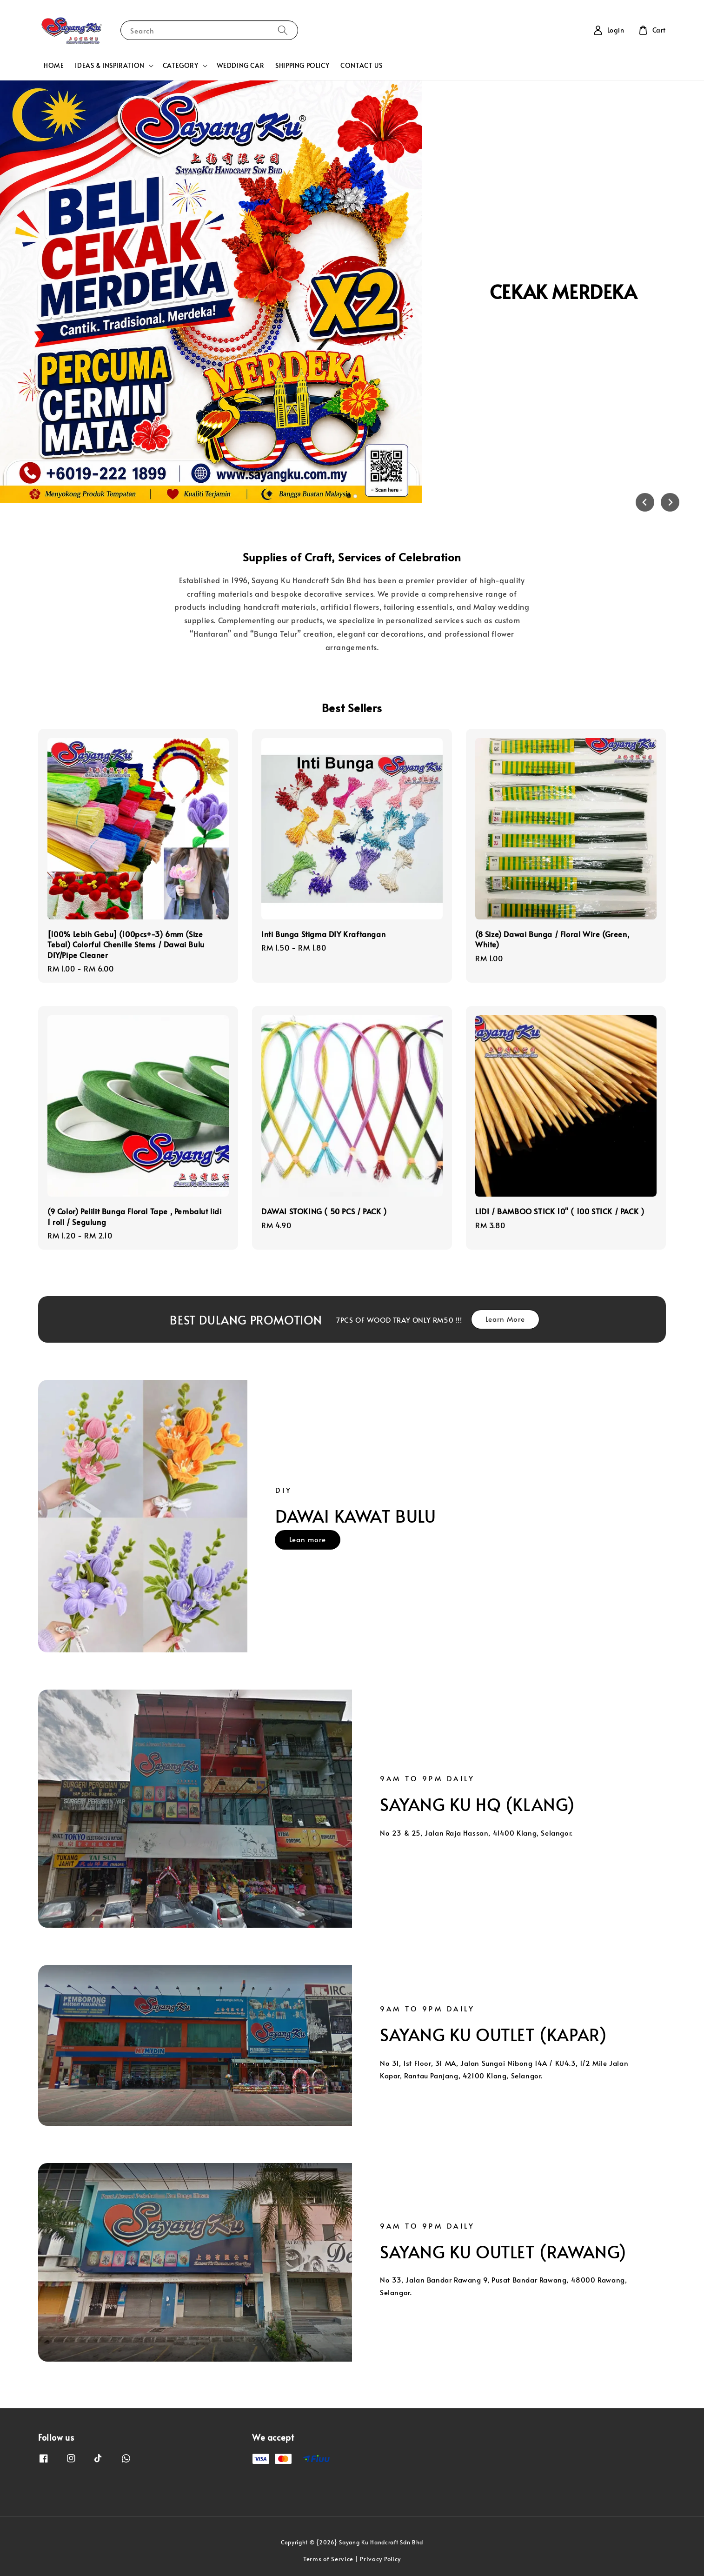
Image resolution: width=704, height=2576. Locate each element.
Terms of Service (328, 2559)
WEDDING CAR (241, 65)
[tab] (348, 495)
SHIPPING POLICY (302, 65)
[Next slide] (670, 502)
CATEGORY (181, 65)
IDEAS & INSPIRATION (109, 65)
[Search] (283, 30)
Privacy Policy (380, 2559)
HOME (54, 65)
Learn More (505, 1319)
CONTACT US (361, 65)
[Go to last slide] (645, 502)
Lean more (307, 1539)
